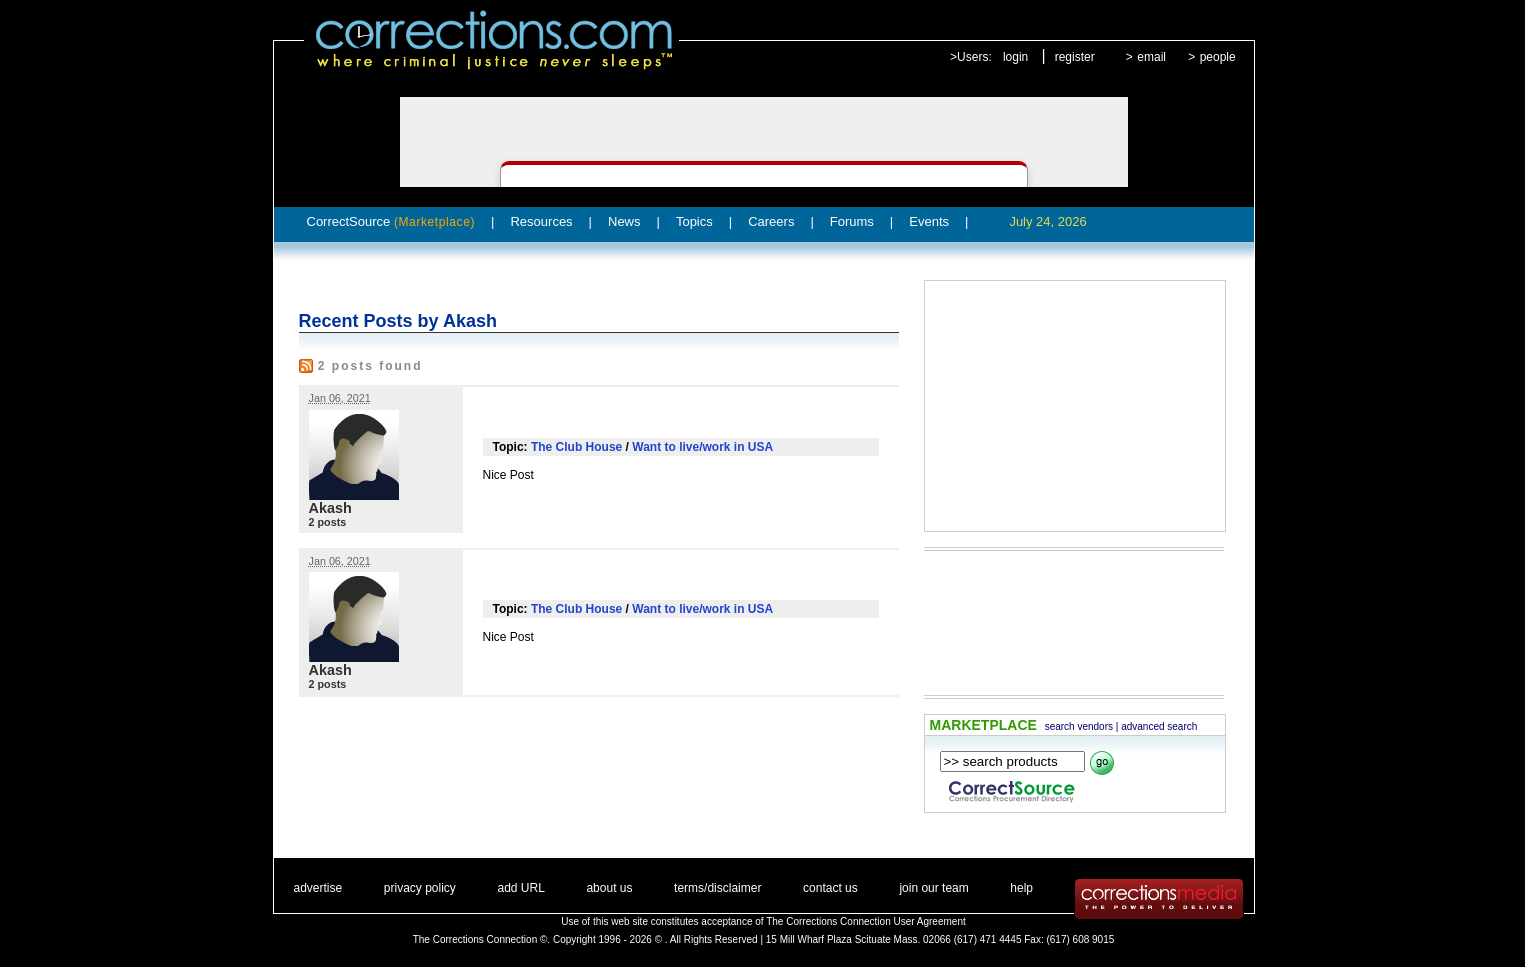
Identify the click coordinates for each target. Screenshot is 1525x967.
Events (929, 221)
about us (609, 888)
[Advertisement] (1075, 406)
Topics (694, 221)
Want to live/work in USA (702, 447)
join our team (933, 888)
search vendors (1079, 726)
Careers (771, 221)
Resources (541, 221)
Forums (852, 221)
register (1075, 57)
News (624, 221)
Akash (330, 508)
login (1015, 57)
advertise (318, 888)
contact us (830, 888)
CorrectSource (391, 221)
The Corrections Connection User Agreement (866, 921)
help (1021, 888)
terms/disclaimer (717, 888)
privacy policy (420, 888)
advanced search (1159, 726)
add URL (520, 888)
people (1218, 57)
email (1151, 57)
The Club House (576, 447)
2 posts (328, 522)
